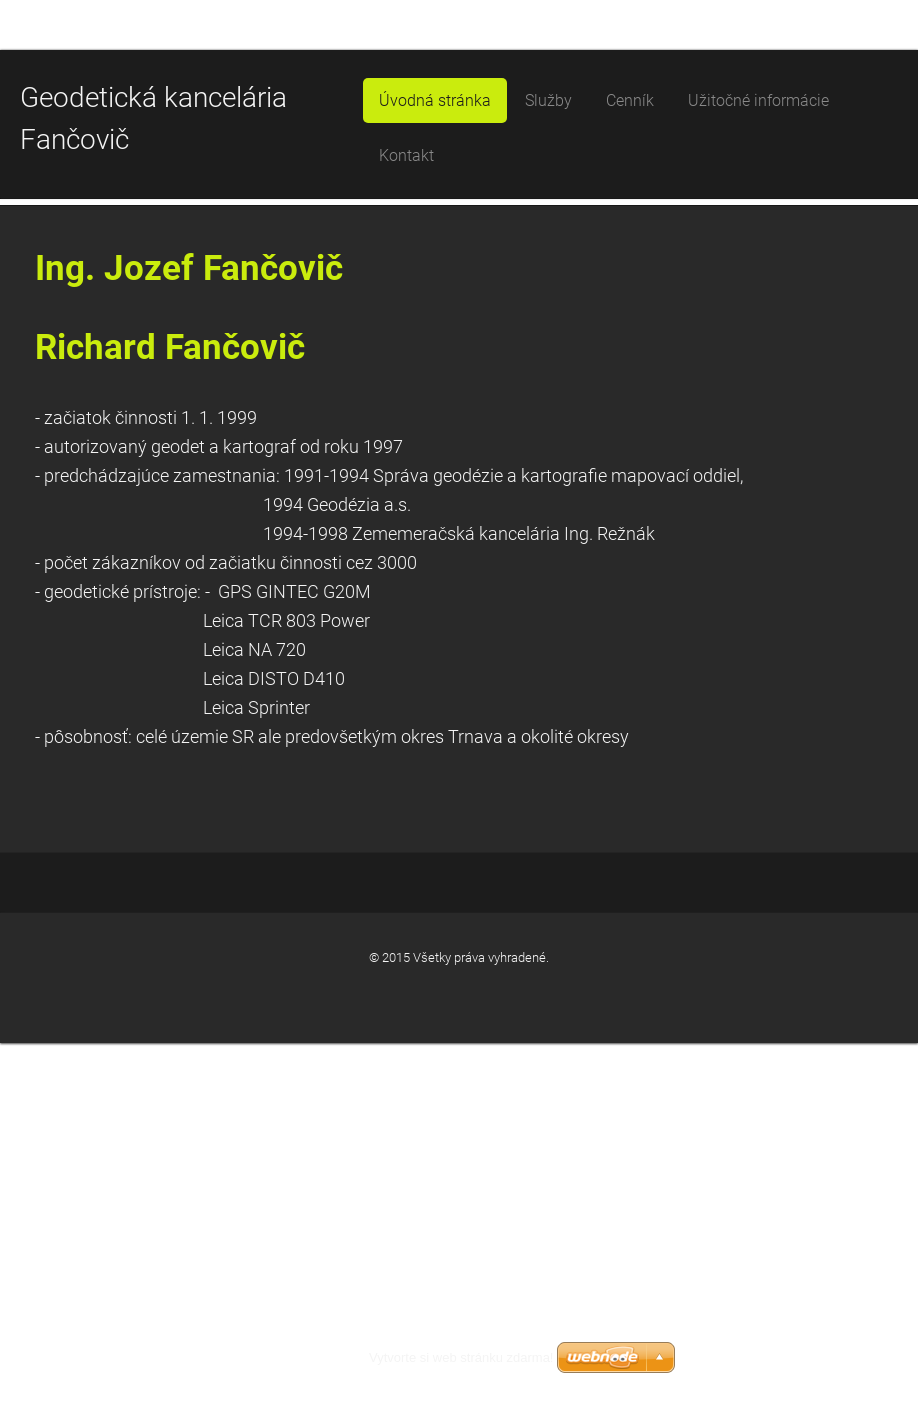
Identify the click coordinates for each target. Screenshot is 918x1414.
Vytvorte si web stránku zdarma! (461, 1357)
